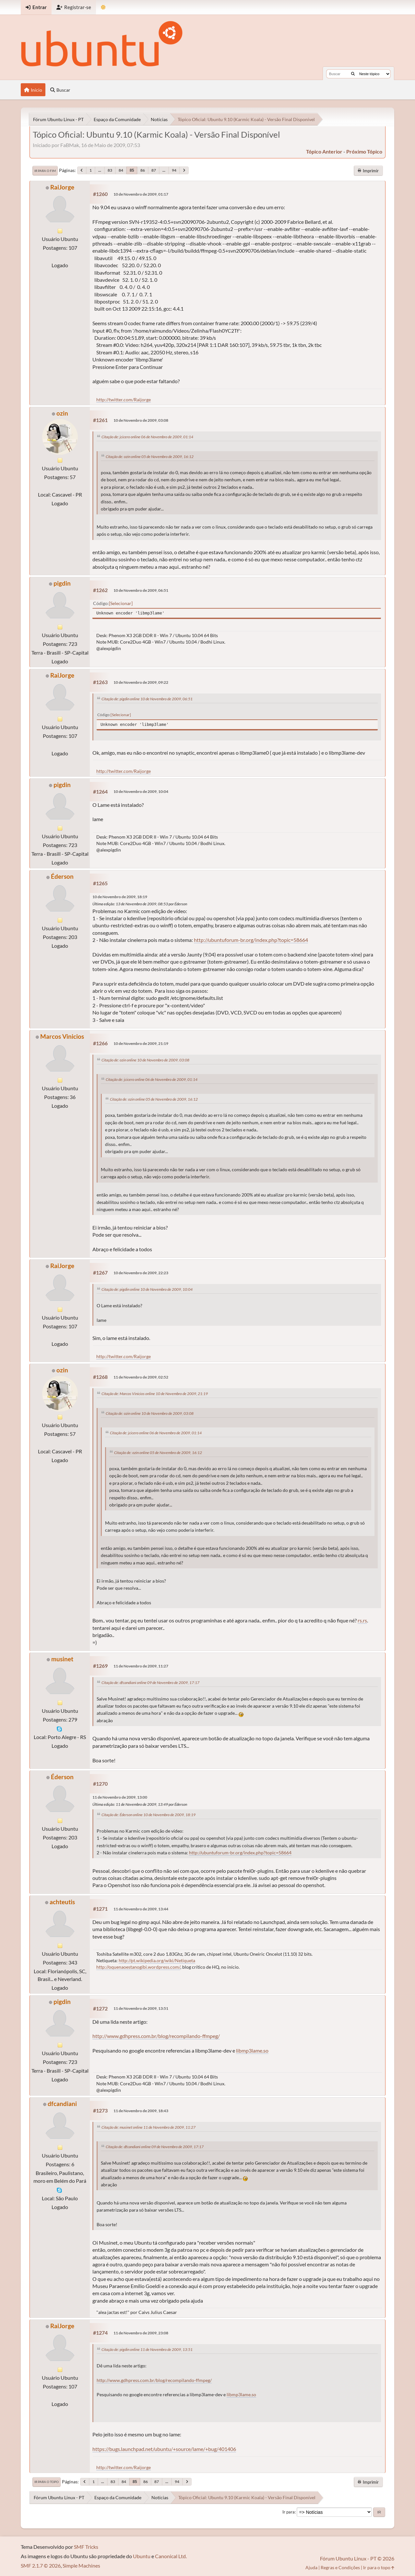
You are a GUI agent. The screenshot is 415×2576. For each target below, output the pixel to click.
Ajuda (311, 2567)
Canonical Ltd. (171, 2556)
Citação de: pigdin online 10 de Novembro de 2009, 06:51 (147, 698)
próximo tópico (364, 151)
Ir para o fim (45, 171)
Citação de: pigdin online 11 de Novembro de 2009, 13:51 (147, 2349)
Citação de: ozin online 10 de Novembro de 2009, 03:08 (145, 1060)
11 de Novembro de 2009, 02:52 (140, 1377)
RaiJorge (62, 187)
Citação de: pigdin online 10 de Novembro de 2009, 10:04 (147, 1289)
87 (153, 170)
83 (110, 170)
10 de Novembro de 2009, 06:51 (140, 590)
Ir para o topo (46, 2482)
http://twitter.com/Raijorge (123, 399)
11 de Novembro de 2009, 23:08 (140, 2333)
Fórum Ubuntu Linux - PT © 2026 (357, 2558)
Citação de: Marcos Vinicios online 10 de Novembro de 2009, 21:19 (154, 1393)
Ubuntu (141, 2556)
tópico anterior (324, 151)
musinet (62, 1659)
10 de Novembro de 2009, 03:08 (140, 420)
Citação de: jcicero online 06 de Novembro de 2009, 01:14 (147, 436)
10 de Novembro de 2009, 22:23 (140, 1273)
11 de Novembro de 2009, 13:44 (140, 1909)
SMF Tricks (86, 2547)
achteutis (62, 1902)
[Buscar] (353, 73)
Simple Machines (81, 2565)
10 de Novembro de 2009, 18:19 (119, 897)
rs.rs (362, 1620)
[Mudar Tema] (103, 7)
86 (142, 170)
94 (174, 170)
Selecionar (120, 603)
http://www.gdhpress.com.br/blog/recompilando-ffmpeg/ (156, 2036)
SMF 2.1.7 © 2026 (41, 2565)
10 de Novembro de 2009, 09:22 (140, 682)
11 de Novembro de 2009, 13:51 (140, 2008)
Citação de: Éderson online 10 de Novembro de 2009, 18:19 (148, 1814)
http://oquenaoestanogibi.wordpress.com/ (138, 1967)
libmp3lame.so (252, 2050)
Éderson (62, 876)
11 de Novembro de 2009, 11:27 (140, 1666)
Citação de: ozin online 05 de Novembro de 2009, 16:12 (150, 456)
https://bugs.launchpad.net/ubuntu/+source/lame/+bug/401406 (164, 2449)
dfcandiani (62, 2103)
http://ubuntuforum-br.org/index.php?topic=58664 (251, 940)
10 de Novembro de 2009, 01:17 (140, 194)
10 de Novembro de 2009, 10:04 (140, 791)
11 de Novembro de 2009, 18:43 (140, 2111)
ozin (62, 413)
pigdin (62, 583)
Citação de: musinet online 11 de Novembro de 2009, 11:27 (148, 2127)
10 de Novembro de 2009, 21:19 (140, 1043)
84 (121, 170)
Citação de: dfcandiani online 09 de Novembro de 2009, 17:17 (150, 1682)
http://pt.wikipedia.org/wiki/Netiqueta (157, 1960)
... (99, 170)
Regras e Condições (340, 2567)
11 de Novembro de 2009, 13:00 (119, 1797)
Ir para (288, 2511)
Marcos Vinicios (62, 1036)
